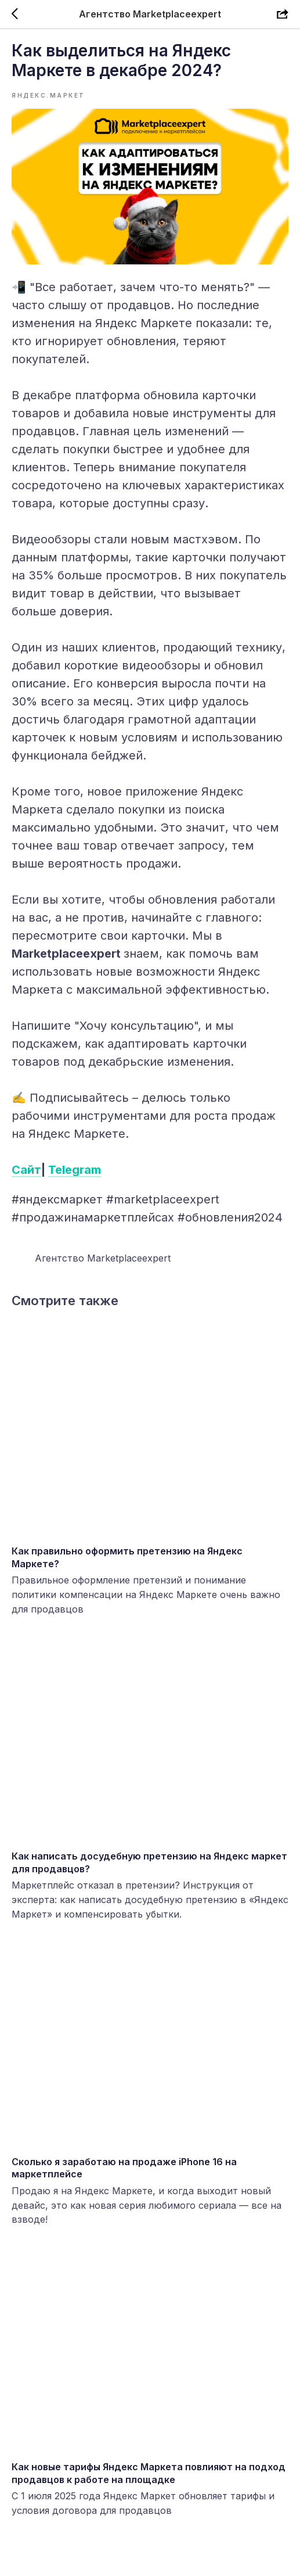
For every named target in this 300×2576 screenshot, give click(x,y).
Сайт (26, 1170)
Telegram (74, 1170)
